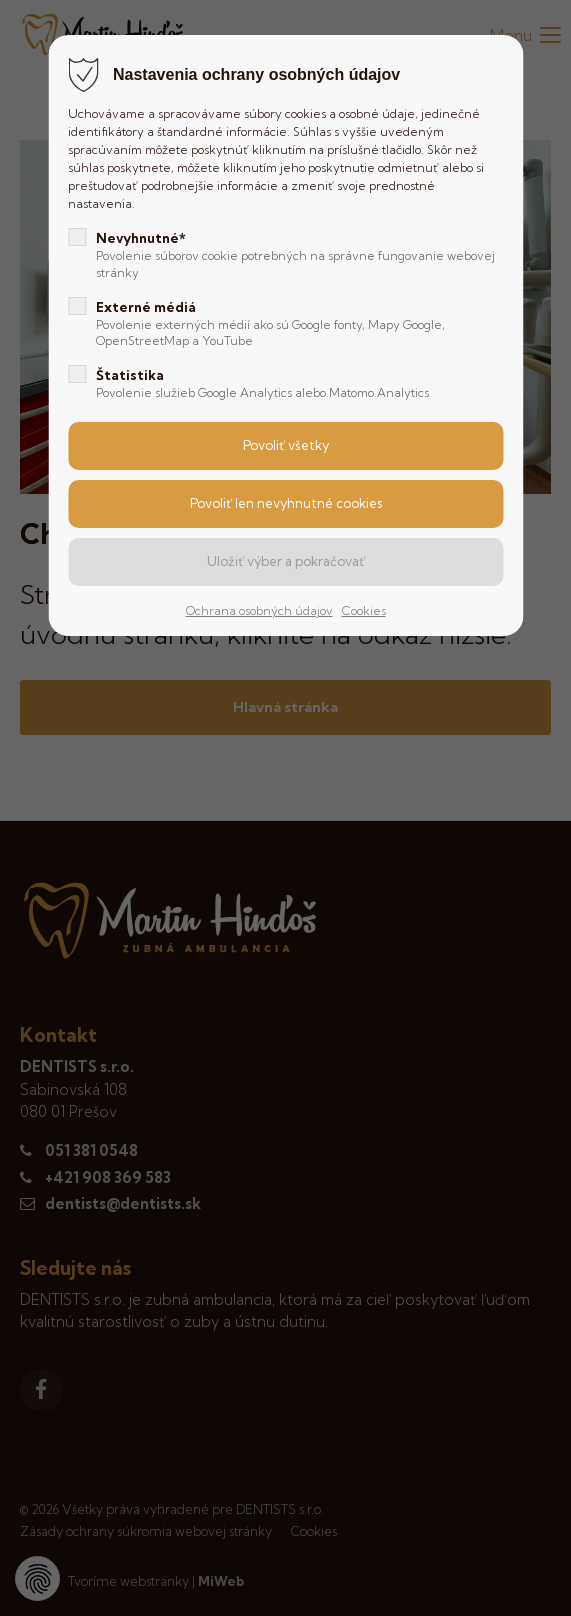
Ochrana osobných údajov (259, 610)
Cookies (364, 610)
